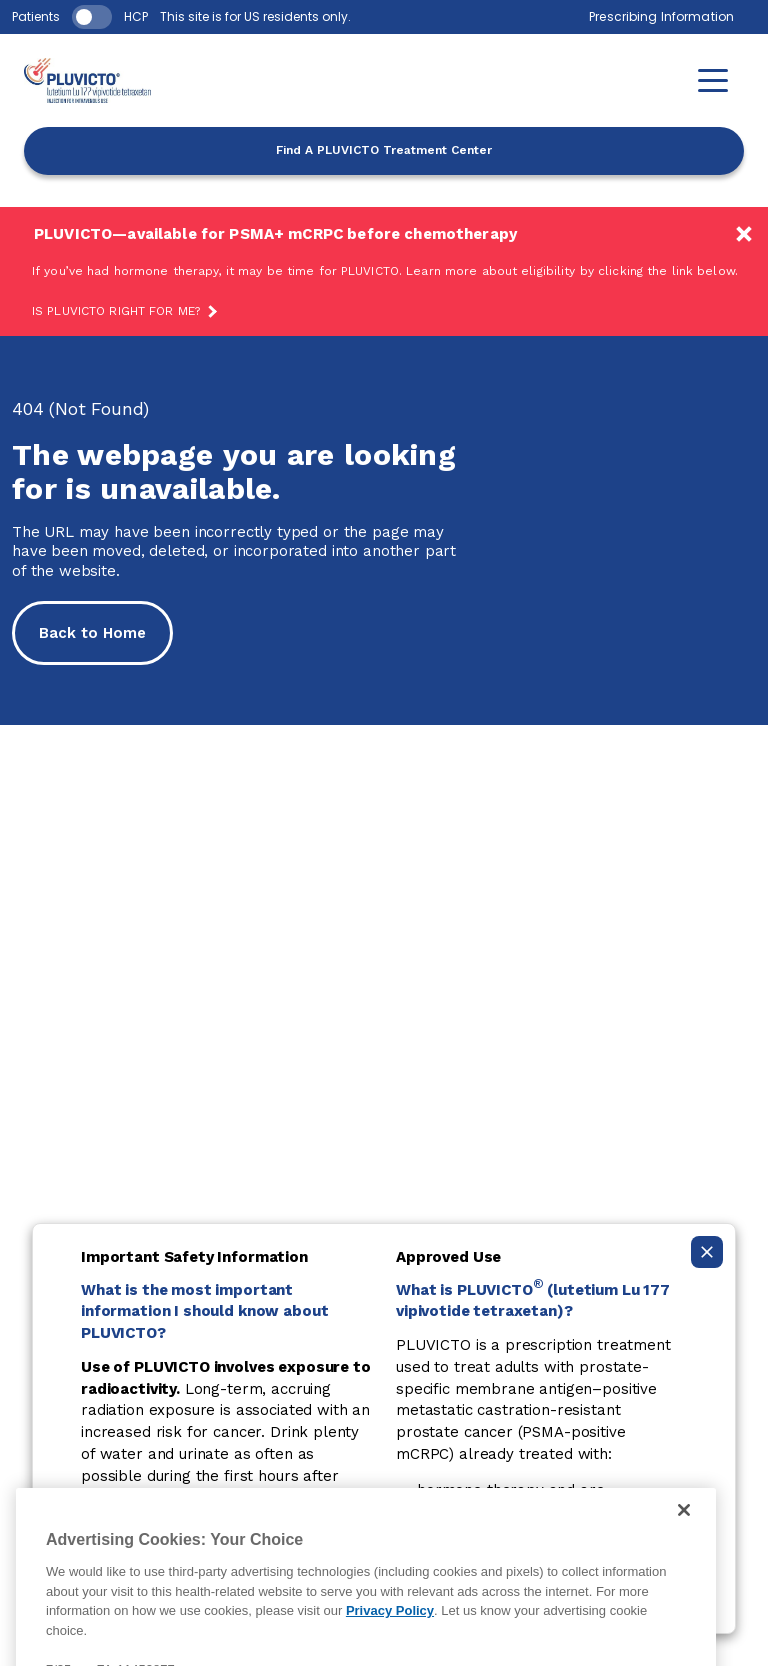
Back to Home (92, 633)
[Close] (684, 1529)
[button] (713, 80)
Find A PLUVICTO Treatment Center (384, 150)
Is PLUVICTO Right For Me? (116, 311)
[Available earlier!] (384, 271)
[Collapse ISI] (707, 1252)
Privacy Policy (390, 1629)
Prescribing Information (661, 17)
